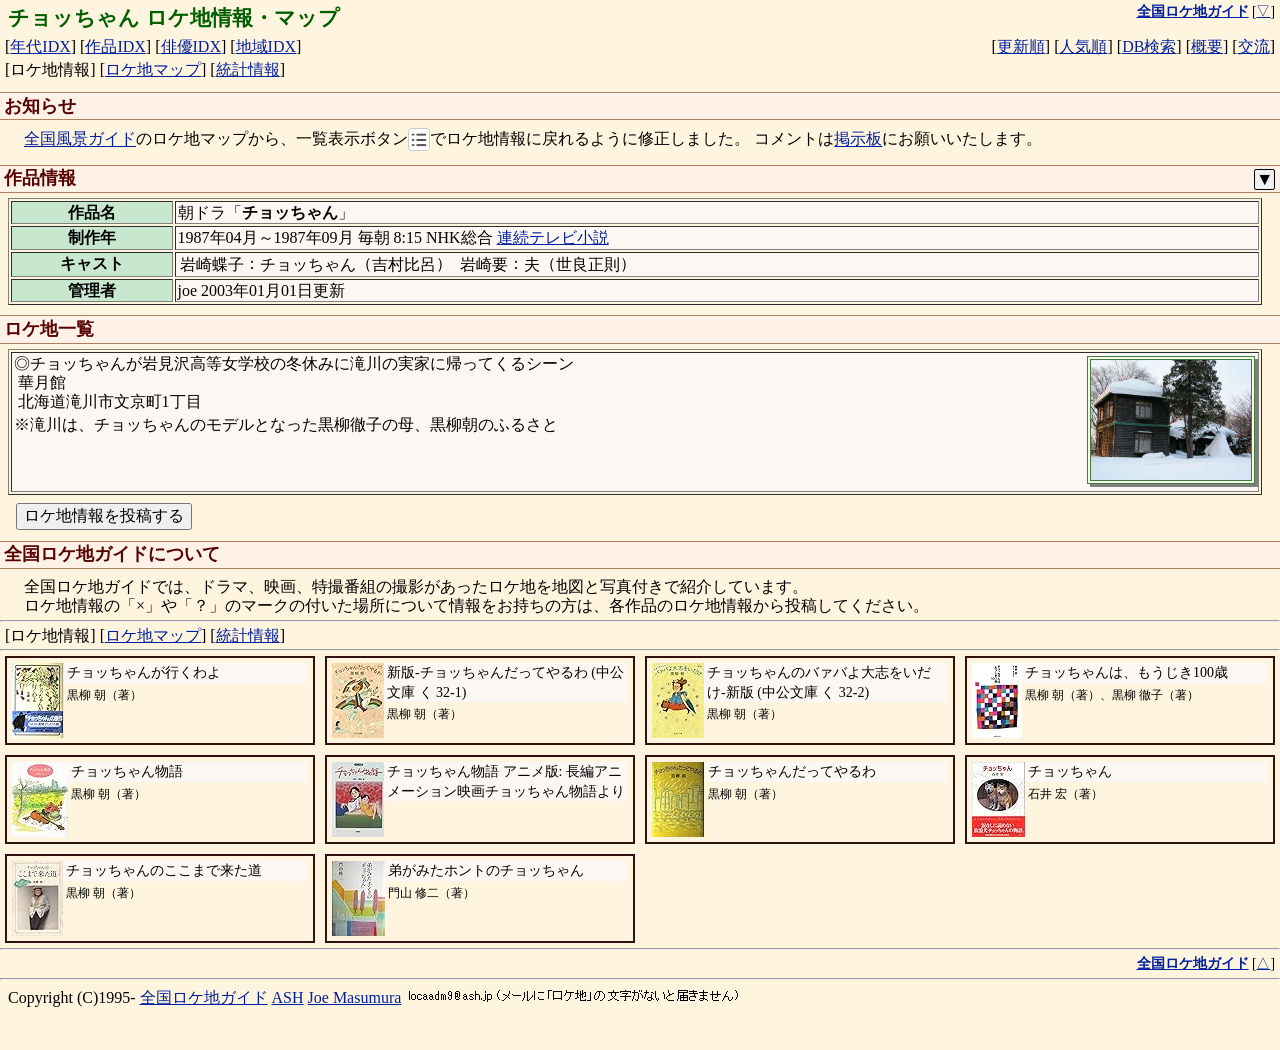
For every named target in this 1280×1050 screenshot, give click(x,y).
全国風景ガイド (80, 139)
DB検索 (1149, 46)
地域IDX (266, 46)
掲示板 (858, 139)
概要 (1207, 46)
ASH (288, 997)
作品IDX (115, 46)
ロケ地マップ (153, 69)
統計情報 (248, 69)
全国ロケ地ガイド (204, 997)
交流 (1254, 46)
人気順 (1083, 46)
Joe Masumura (355, 997)
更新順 (1021, 46)
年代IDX (40, 46)
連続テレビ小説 (553, 237)
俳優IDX (191, 46)
